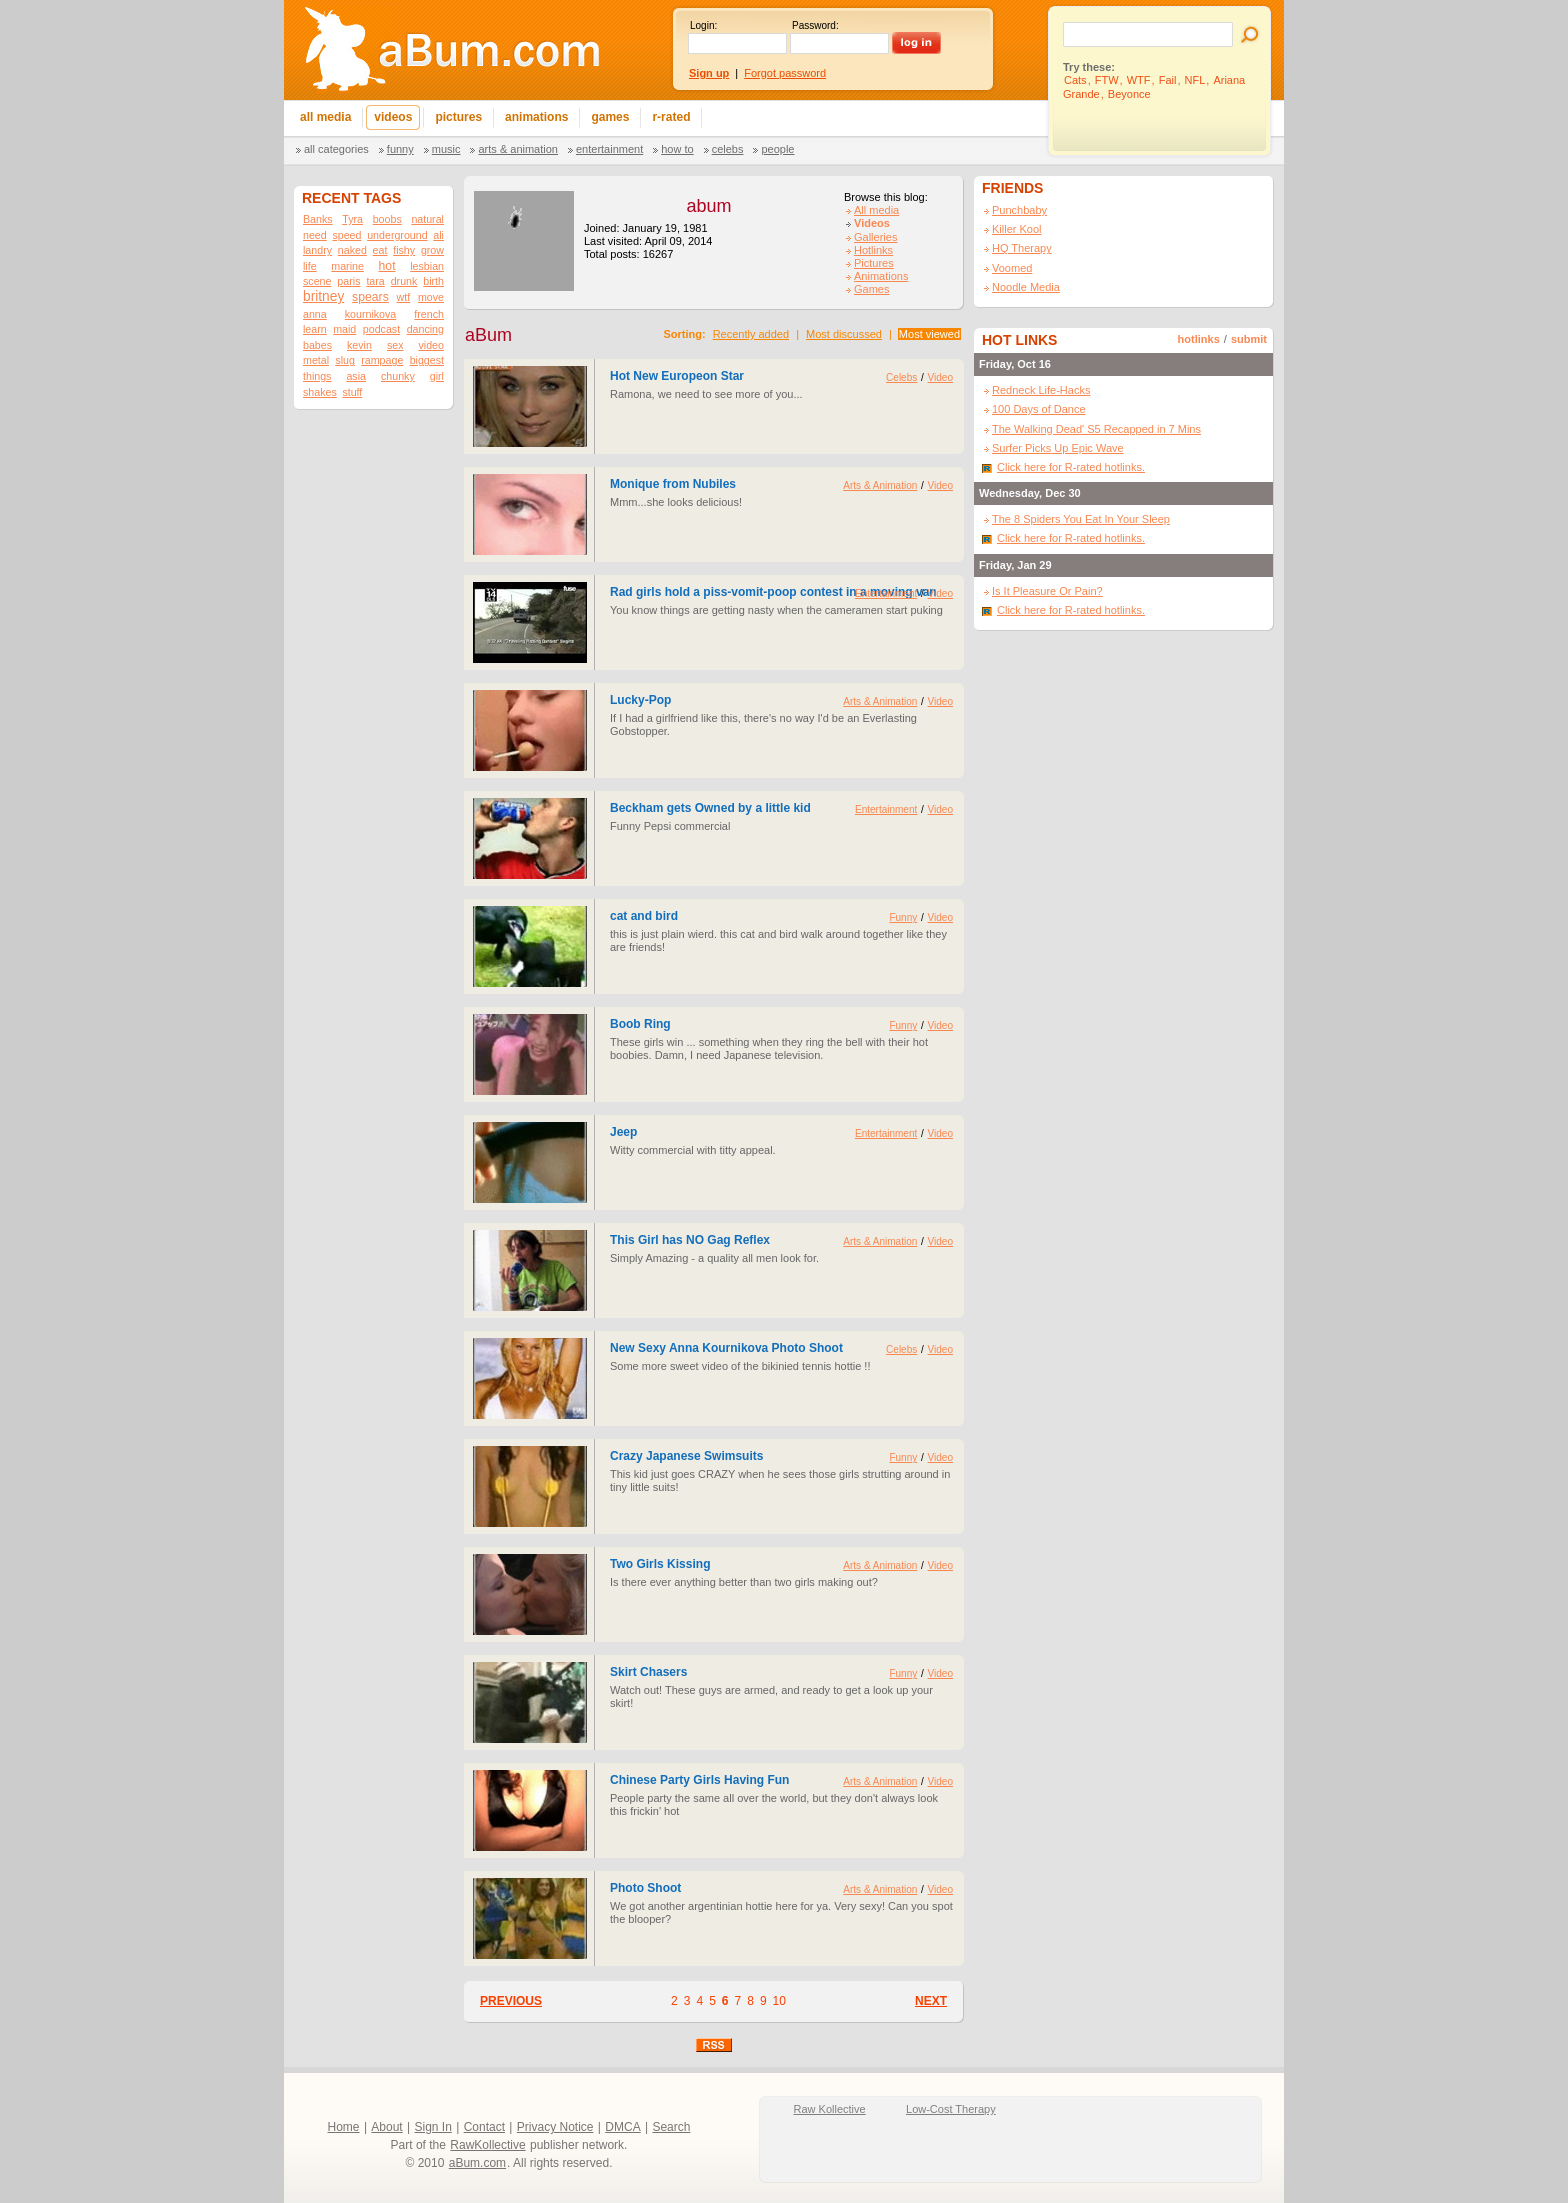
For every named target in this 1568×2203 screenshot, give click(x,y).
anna (315, 314)
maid (344, 329)
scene (317, 281)
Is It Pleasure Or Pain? (1047, 591)
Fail (1168, 80)
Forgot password (785, 73)
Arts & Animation (517, 149)
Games (871, 289)
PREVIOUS (511, 2001)
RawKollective (487, 2145)
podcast (381, 329)
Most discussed (844, 334)
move (431, 297)
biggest (427, 360)
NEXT (931, 2001)
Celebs (728, 149)
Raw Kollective (830, 2109)
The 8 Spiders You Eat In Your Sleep (1081, 519)
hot (387, 266)
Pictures (874, 263)
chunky (398, 376)
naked (352, 250)
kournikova (371, 314)
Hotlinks (873, 250)
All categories (336, 149)
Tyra (352, 219)
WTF (1139, 80)
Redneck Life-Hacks (1041, 390)
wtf (404, 297)
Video (940, 377)
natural (427, 219)
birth (433, 281)
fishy (404, 250)
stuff (352, 392)
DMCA (622, 2127)
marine (347, 266)
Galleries (875, 237)
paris (348, 281)
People (777, 149)
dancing (425, 329)
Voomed (1012, 268)
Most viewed (929, 334)
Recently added (751, 334)
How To (677, 149)
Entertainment (609, 149)
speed (346, 235)
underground (397, 235)
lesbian (427, 266)
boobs (387, 219)
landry (317, 250)
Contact (484, 2127)
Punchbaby (1019, 210)
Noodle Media (1026, 287)
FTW (1107, 80)
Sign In (433, 2127)
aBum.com (477, 2163)
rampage (382, 360)
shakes (320, 392)
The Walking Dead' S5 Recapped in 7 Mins (1096, 429)
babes (317, 345)
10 (779, 2001)
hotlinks (1199, 339)
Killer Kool (1017, 229)
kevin (359, 345)
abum (708, 206)
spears (370, 297)
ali (438, 235)
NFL (1195, 80)
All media (876, 210)
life (310, 266)
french (429, 314)
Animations (881, 276)
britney (323, 296)
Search (671, 2127)
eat (380, 250)
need (315, 235)
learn (315, 329)
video (430, 345)
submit (1249, 339)
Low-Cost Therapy (951, 2109)
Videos (872, 223)
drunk (404, 281)
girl (437, 376)
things (317, 376)
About (386, 2127)
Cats (1075, 80)
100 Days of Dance (1039, 409)
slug (345, 360)
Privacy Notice (555, 2127)
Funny (400, 149)
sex (395, 345)
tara (375, 281)
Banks (318, 219)
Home (344, 2127)
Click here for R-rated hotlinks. (1071, 467)
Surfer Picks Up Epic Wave (1058, 448)
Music (446, 149)
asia (356, 376)
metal (316, 360)
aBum (488, 335)
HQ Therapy (1022, 248)
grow (432, 250)
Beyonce (1129, 94)
